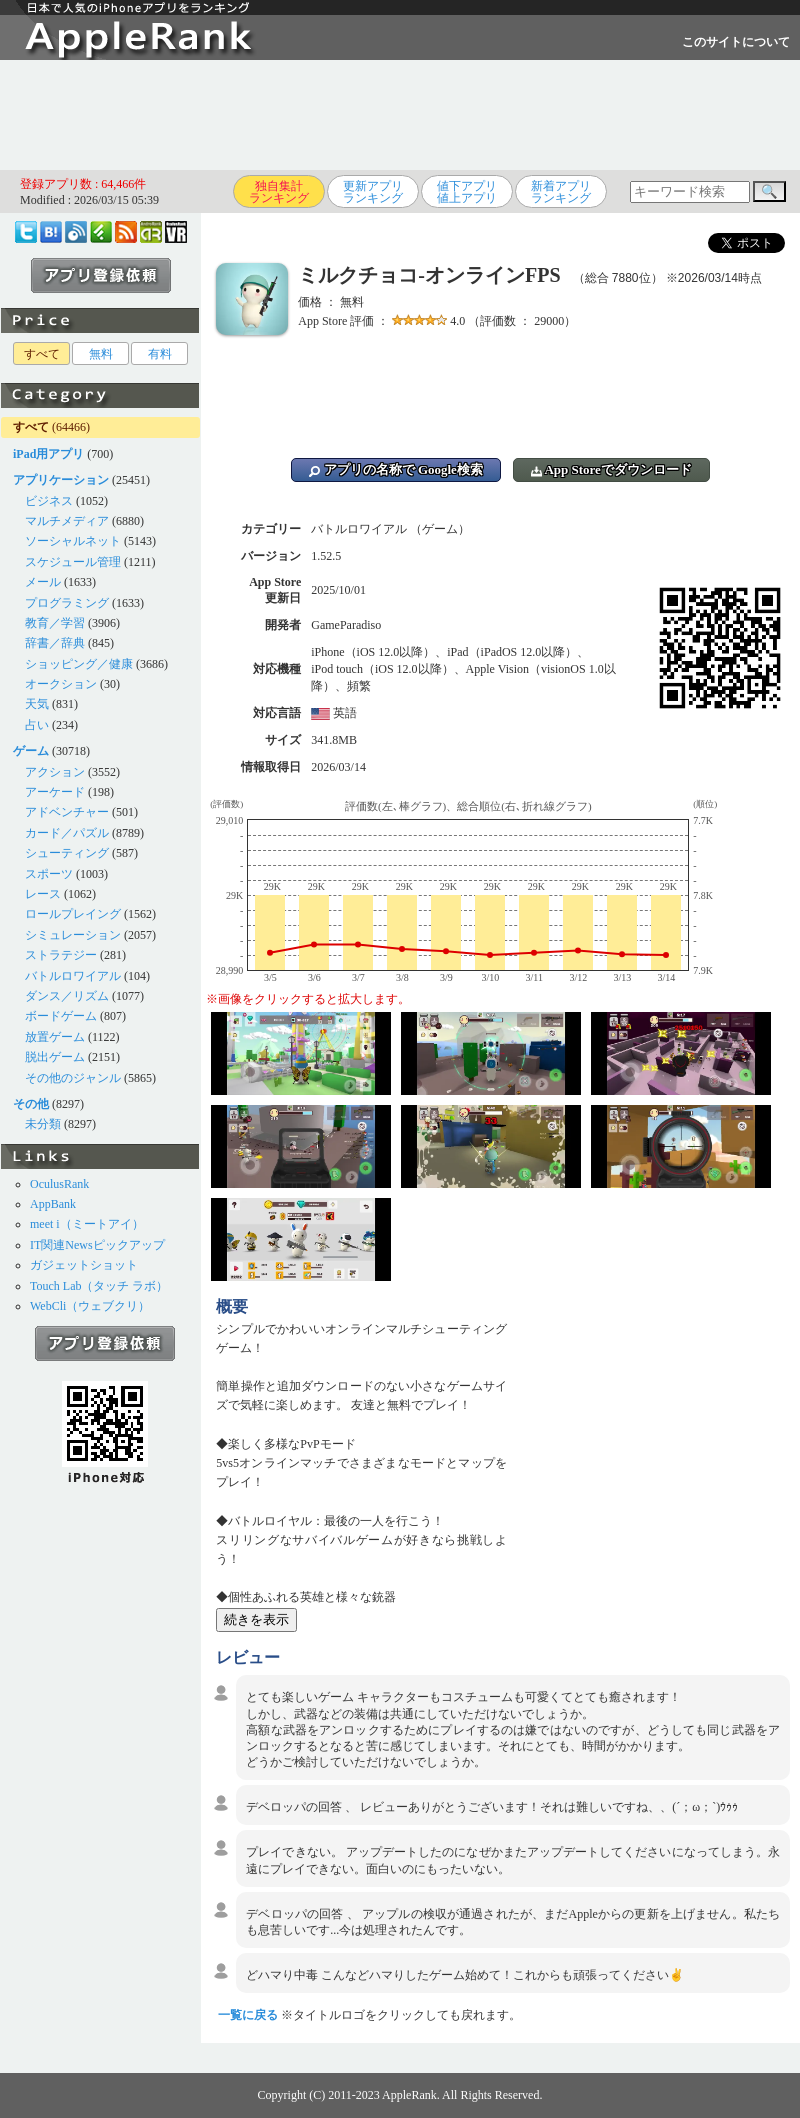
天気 (37, 704)
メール (43, 582)
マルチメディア (67, 521)
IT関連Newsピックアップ (97, 1245)
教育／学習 (55, 623)
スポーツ (49, 874)
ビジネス (49, 501)
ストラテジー (61, 955)
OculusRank (59, 1184)
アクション (55, 772)
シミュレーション (73, 935)
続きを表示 (256, 1619)
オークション (61, 684)
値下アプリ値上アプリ (467, 192)
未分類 (43, 1124)
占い (37, 725)
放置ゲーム (55, 1037)
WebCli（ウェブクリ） (90, 1306)
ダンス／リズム (67, 996)
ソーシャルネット (73, 541)
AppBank (53, 1204)
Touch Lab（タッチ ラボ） (99, 1286)
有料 (160, 354)
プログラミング (67, 603)
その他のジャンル (73, 1078)
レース (43, 894)
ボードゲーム (61, 1016)
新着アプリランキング (561, 192)
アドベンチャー (67, 812)
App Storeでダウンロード (611, 469)
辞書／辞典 (55, 643)
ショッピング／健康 (79, 664)
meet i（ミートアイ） (87, 1224)
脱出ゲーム (55, 1057)
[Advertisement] (400, 115)
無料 (101, 354)
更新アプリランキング (373, 192)
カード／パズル (67, 833)
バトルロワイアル (73, 976)
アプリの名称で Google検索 (396, 469)
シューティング (67, 853)
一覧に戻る (248, 2015)
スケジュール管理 (73, 562)
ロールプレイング (73, 914)
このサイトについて (736, 42)
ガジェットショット (84, 1265)
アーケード (55, 792)
